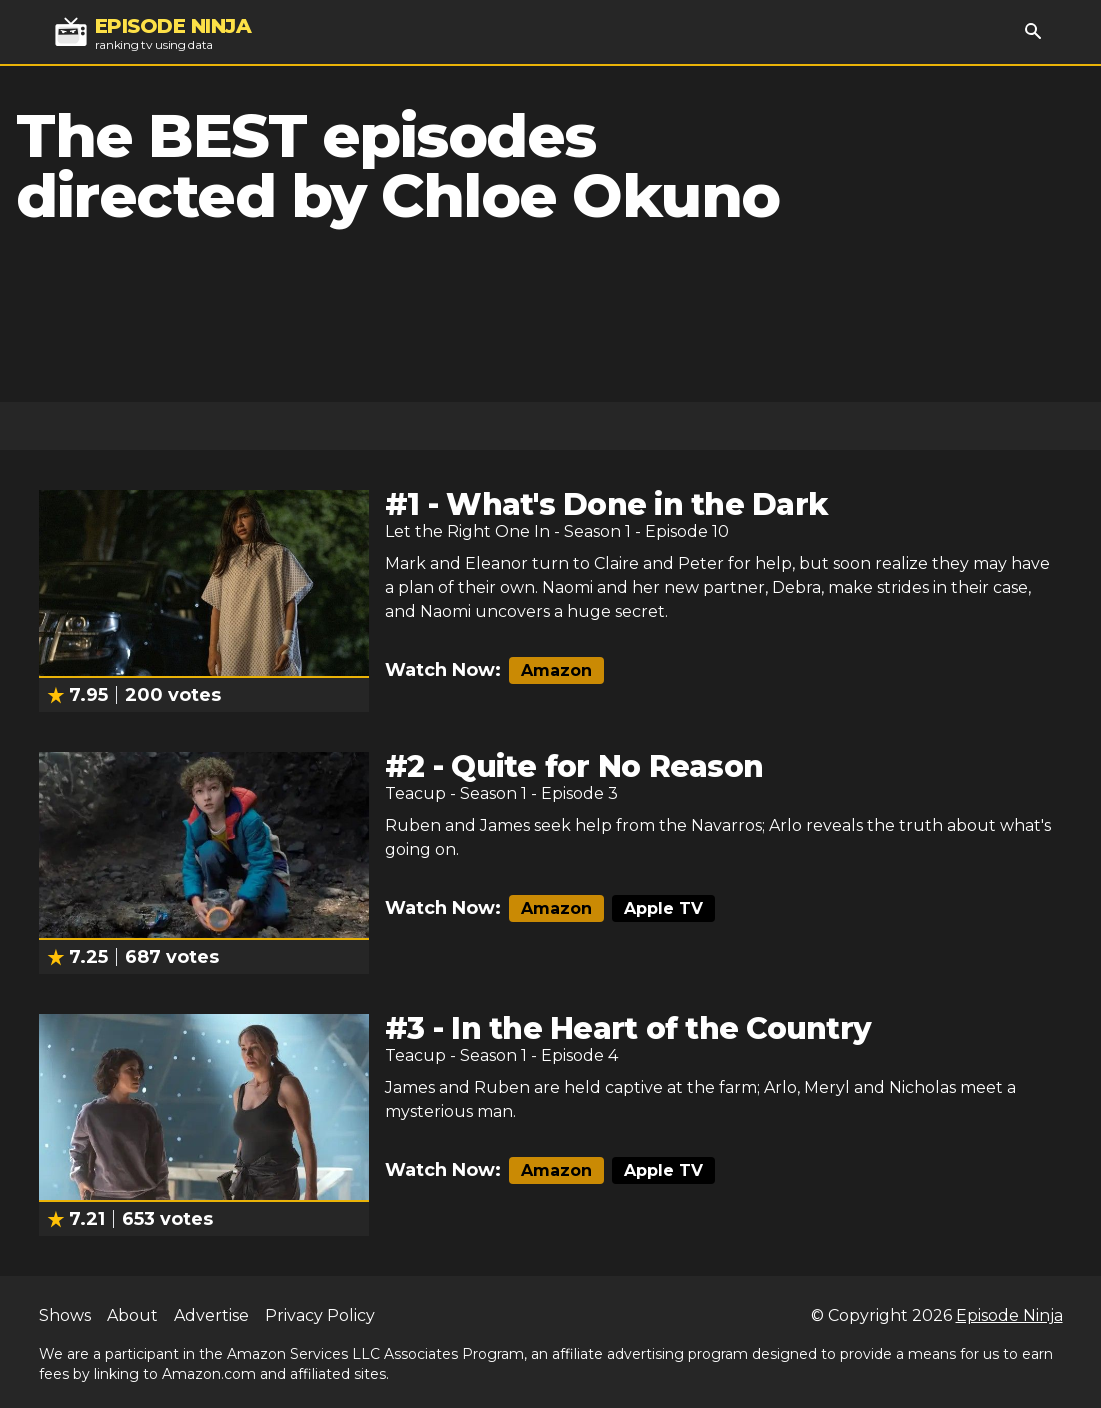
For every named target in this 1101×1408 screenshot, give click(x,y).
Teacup (415, 793)
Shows (65, 1315)
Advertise (211, 1315)
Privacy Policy (320, 1315)
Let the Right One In (467, 531)
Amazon (556, 670)
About (132, 1315)
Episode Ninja (1009, 1315)
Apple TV (663, 908)
